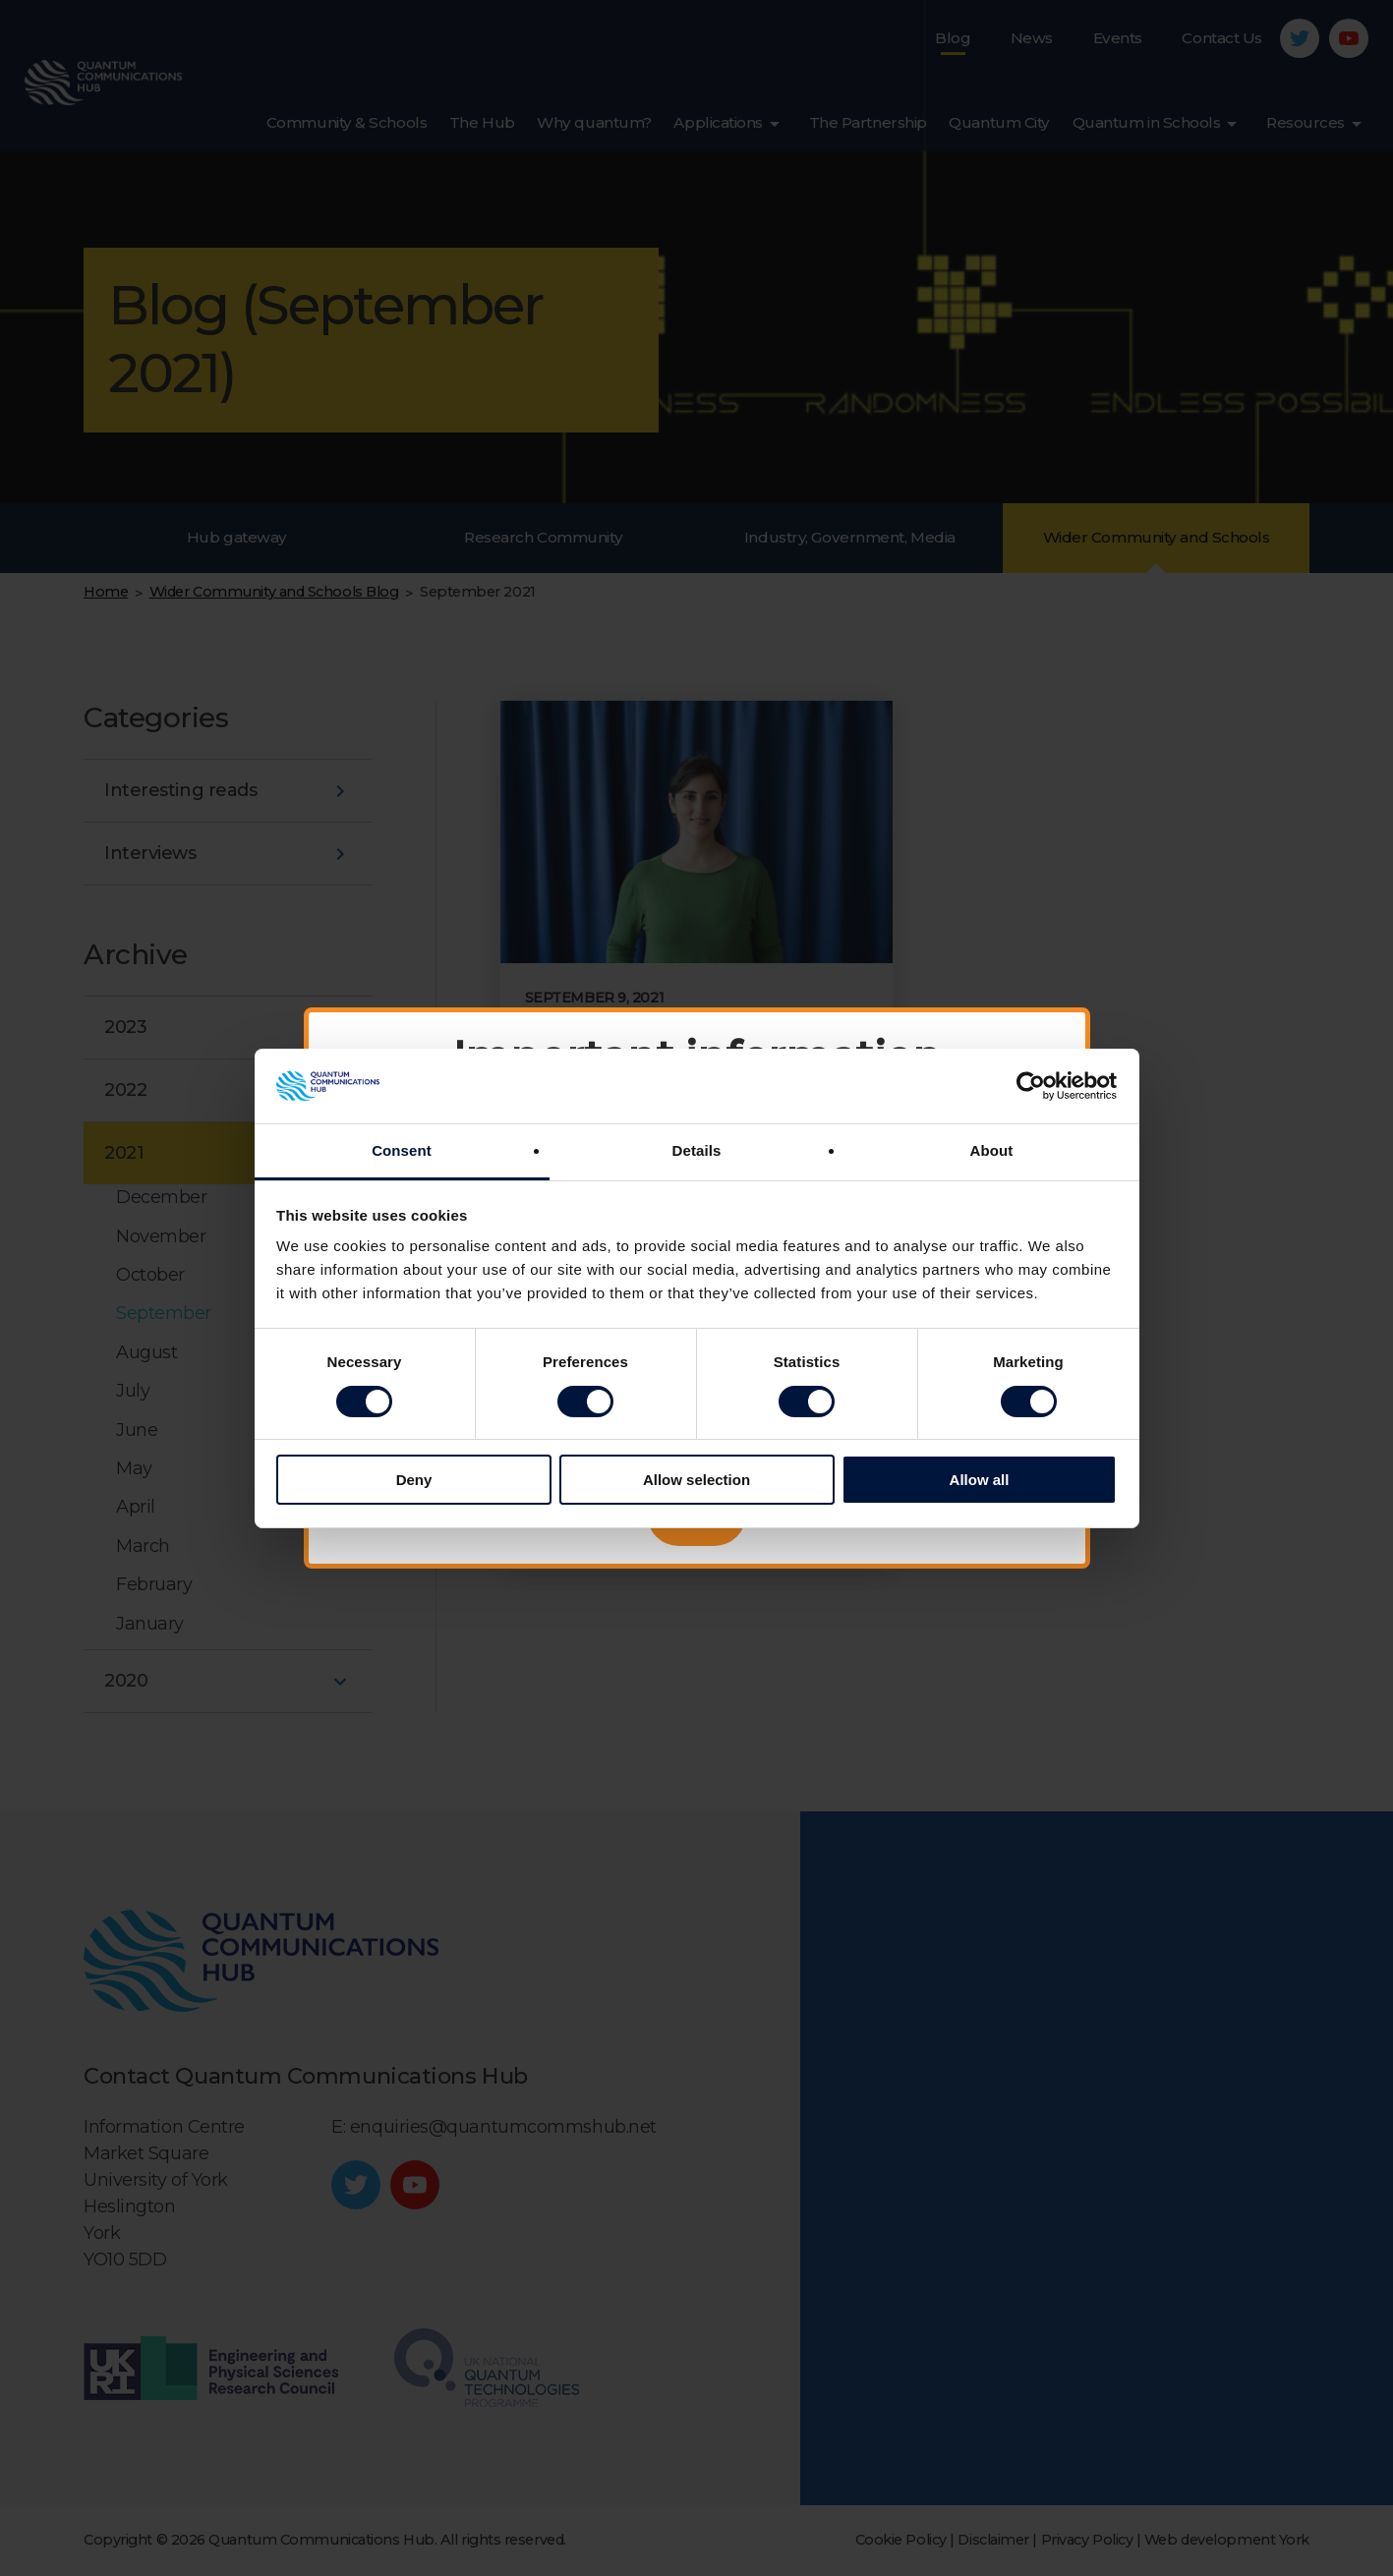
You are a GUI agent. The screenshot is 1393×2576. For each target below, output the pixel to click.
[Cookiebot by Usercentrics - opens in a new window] (1031, 1086)
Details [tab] (697, 1150)
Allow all (980, 1479)
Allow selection (696, 1479)
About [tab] (992, 1150)
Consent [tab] (402, 1150)
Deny (414, 1479)
